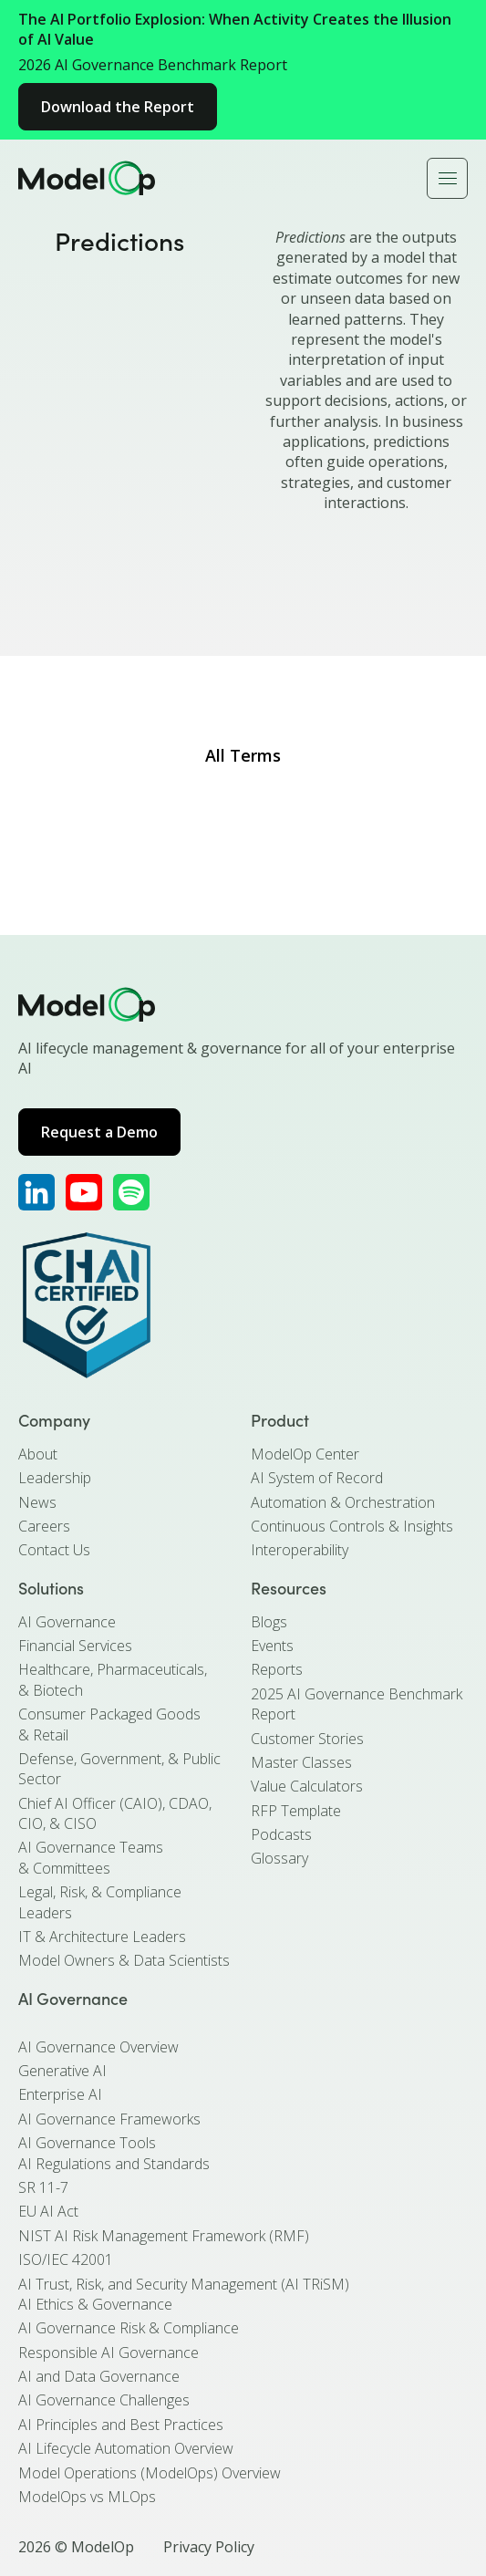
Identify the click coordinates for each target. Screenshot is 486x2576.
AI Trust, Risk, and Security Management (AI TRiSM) (183, 2284)
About (37, 1454)
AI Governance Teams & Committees (90, 1857)
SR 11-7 (43, 2187)
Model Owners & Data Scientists (124, 1960)
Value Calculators (307, 1786)
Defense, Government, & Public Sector (119, 1769)
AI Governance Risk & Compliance (128, 2328)
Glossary (279, 1858)
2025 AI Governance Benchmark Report (356, 1704)
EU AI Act (48, 2211)
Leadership (54, 1478)
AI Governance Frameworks (109, 2119)
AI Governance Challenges (104, 2400)
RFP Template (296, 1811)
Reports (277, 1669)
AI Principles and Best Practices (120, 2425)
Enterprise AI (60, 2094)
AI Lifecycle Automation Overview (125, 2448)
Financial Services (75, 1646)
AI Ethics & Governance (95, 2304)
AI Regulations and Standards (114, 2164)
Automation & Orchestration (343, 1502)
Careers (44, 1526)
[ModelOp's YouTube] (84, 1192)
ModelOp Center (305, 1454)
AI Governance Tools (87, 2143)
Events (272, 1646)
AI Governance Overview (98, 2047)
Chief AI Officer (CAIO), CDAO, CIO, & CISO (115, 1813)
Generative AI (62, 2071)
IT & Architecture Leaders (102, 1937)
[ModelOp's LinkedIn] (36, 1192)
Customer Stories (307, 1739)
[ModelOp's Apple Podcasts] (131, 1192)
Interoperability (299, 1550)
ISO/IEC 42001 (65, 2259)
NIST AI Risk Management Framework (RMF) (163, 2236)
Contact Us (54, 1550)
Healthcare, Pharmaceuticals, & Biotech (112, 1679)
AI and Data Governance (99, 2376)
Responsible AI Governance (108, 2352)
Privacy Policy (208, 2547)
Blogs (269, 1622)
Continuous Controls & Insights (352, 1526)
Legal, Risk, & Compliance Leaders (99, 1902)
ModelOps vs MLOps (87, 2497)
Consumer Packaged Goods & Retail (109, 1724)
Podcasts (281, 1834)
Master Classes (301, 1762)
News (37, 1502)
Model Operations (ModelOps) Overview (149, 2473)
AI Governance (67, 1622)
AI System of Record (317, 1478)
